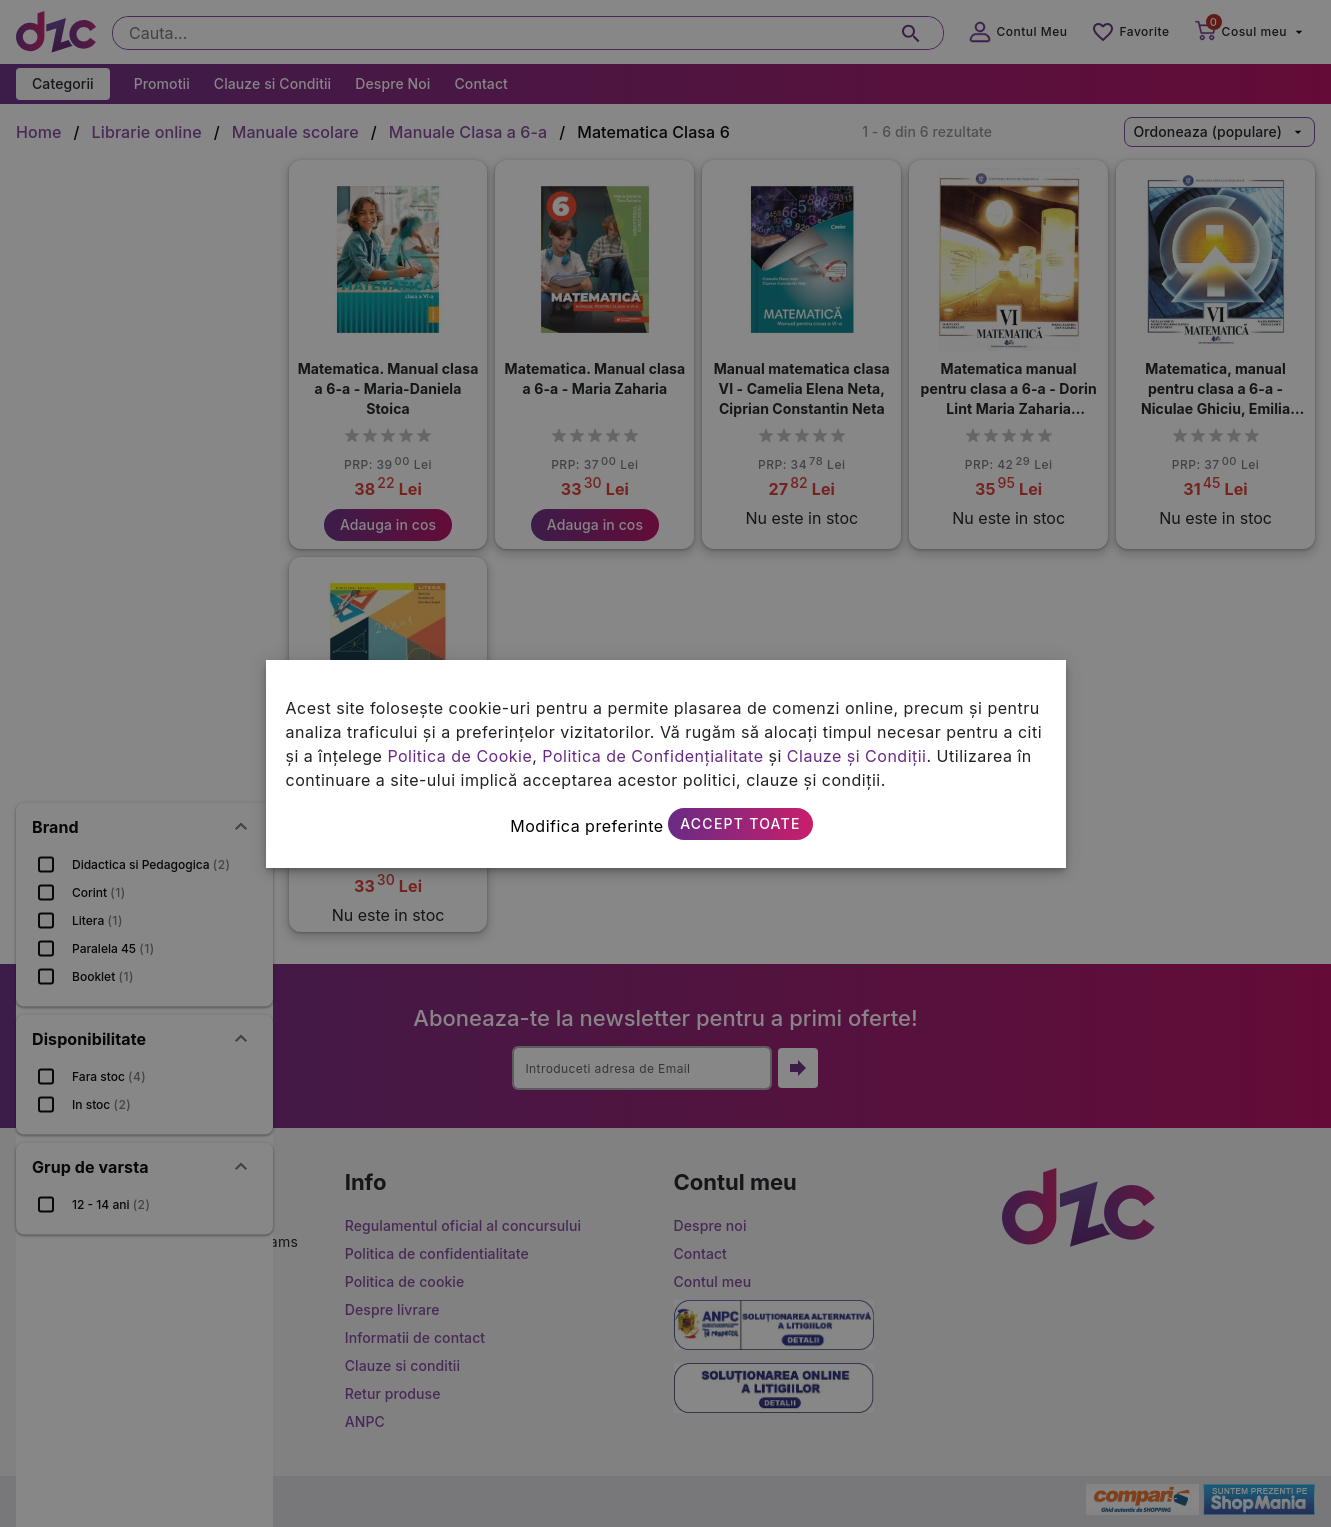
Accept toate (740, 823)
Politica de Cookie (459, 756)
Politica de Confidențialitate (652, 756)
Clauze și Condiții (857, 756)
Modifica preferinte (586, 826)
